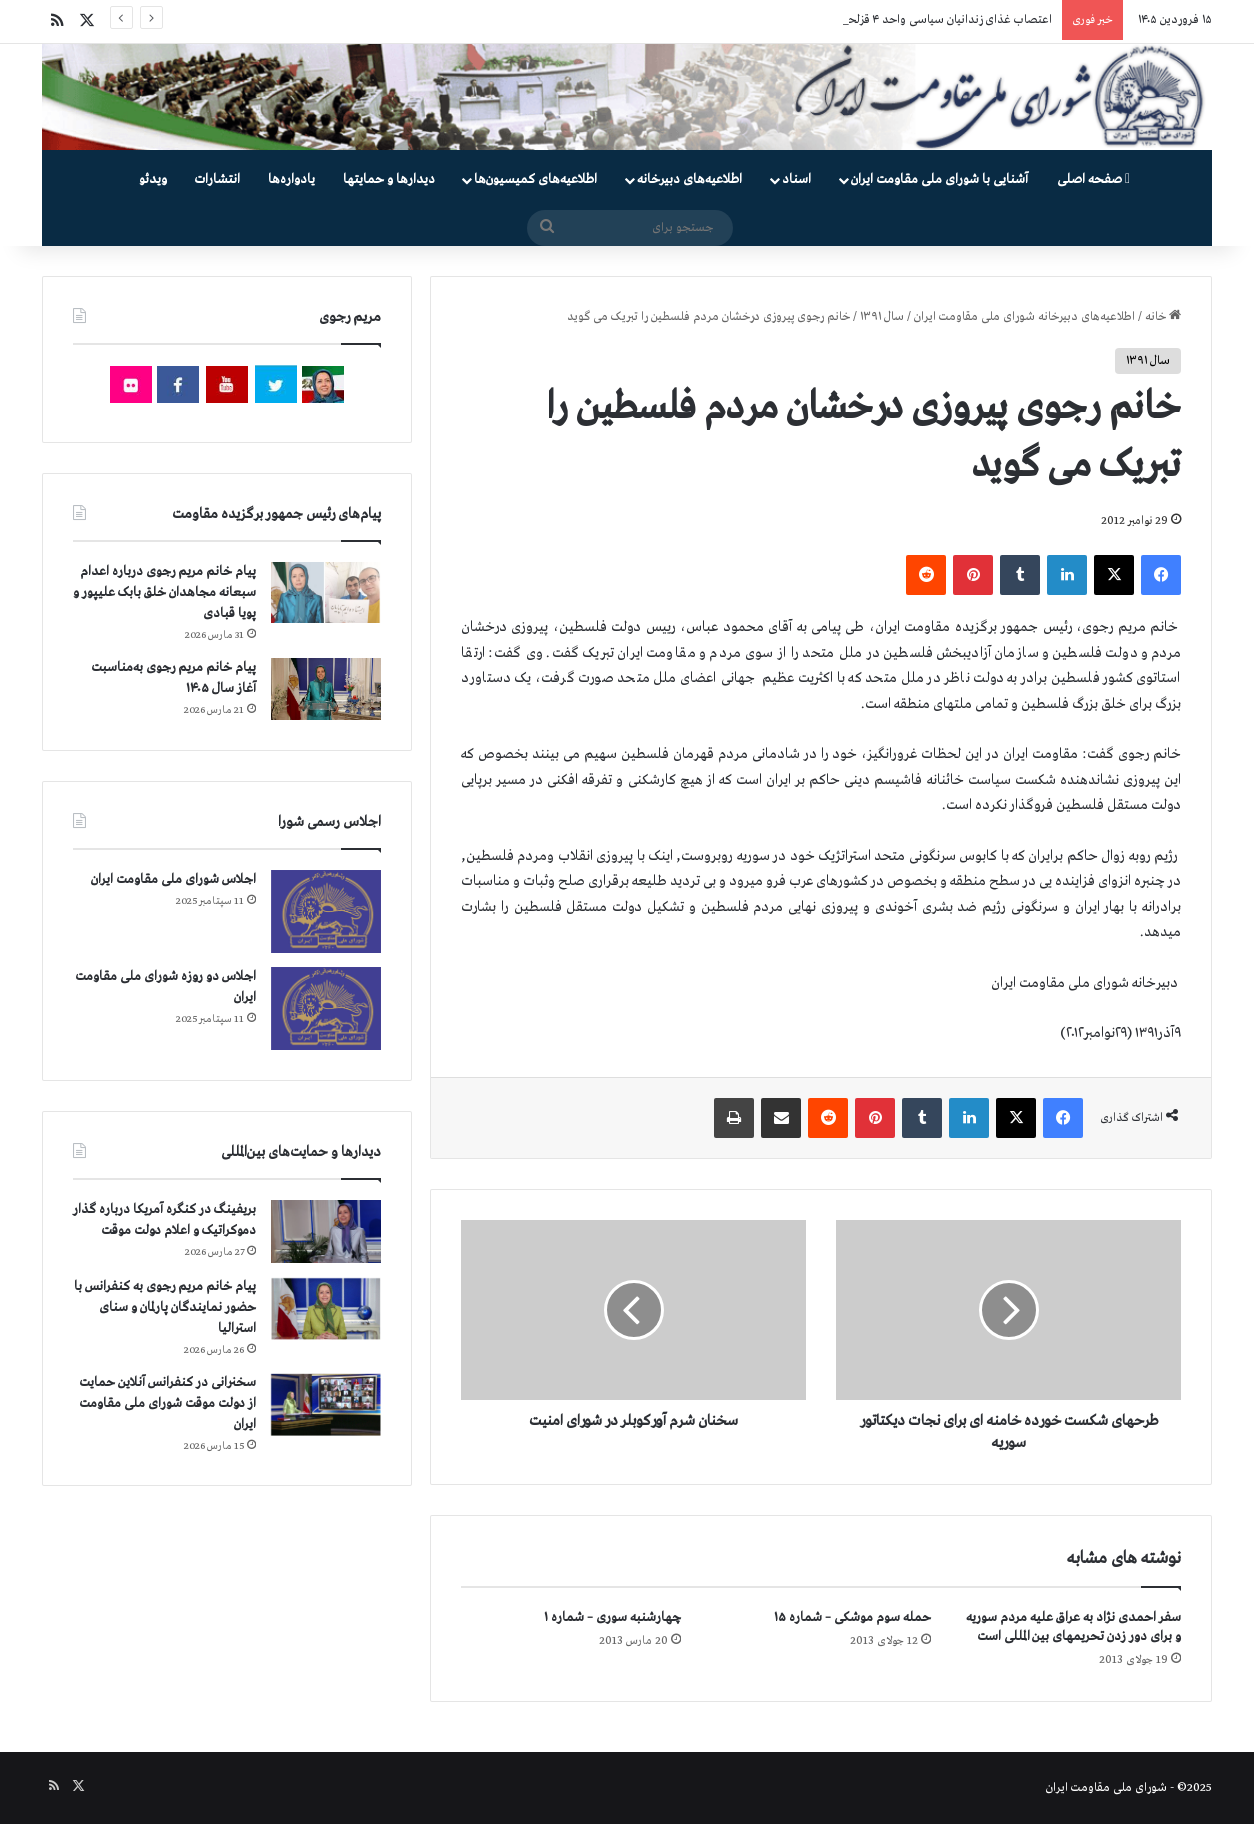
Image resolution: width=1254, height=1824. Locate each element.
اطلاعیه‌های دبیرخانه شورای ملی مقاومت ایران (1024, 317)
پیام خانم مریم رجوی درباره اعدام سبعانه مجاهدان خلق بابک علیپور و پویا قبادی (164, 592)
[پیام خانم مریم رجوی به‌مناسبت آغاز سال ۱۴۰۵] (326, 689)
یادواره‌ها (291, 179)
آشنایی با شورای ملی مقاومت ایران (939, 179)
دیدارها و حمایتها (389, 179)
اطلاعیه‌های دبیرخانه (689, 179)
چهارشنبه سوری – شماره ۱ (612, 1617)
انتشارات (217, 179)
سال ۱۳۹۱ (882, 317)
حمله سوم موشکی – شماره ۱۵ (852, 1617)
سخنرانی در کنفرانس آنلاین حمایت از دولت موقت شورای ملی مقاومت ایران (167, 1403)
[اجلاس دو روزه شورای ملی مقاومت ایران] (326, 1008)
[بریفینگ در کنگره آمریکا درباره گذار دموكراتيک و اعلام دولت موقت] (326, 1231)
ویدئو (153, 179)
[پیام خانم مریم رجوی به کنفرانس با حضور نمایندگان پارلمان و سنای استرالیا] (326, 1309)
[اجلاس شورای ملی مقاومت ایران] (326, 911)
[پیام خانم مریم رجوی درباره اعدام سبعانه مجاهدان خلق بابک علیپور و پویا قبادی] (326, 592)
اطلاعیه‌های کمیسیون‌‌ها (535, 179)
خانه (1163, 317)
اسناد (796, 179)
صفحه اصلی (1093, 179)
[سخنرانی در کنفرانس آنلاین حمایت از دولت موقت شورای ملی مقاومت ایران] (326, 1404)
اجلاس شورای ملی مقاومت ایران (173, 879)
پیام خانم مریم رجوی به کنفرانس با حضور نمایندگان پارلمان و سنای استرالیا (165, 1307)
